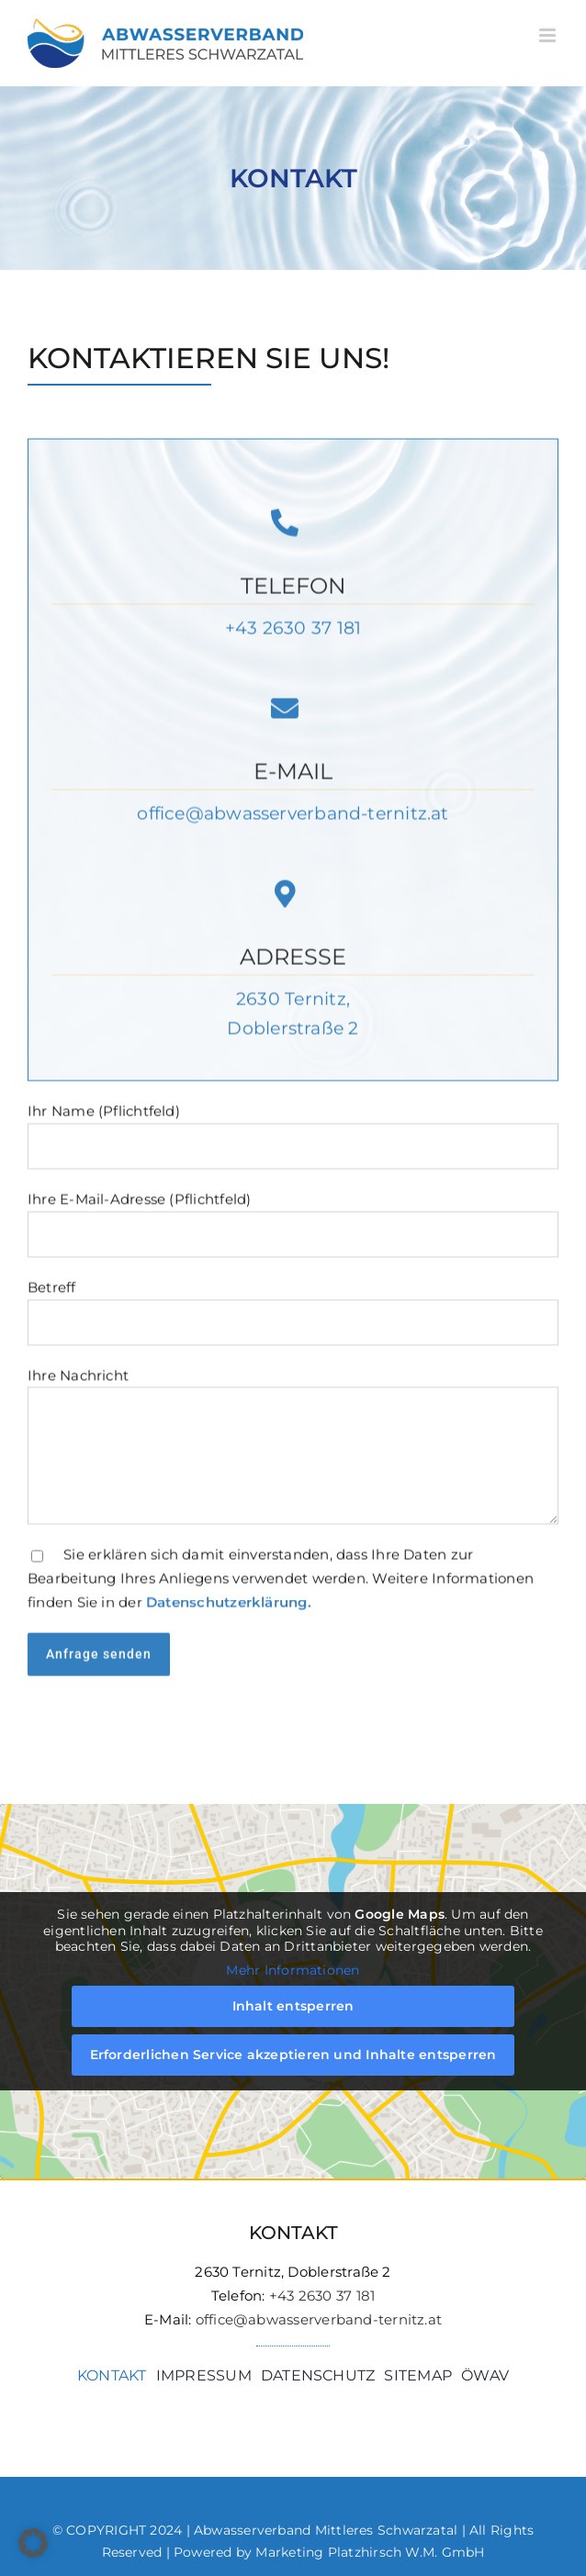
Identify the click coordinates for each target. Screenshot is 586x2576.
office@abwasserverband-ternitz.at (292, 815)
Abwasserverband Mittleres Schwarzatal (325, 2530)
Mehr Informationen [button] (292, 1969)
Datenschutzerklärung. (228, 1604)
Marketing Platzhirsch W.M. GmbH (369, 2552)
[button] (33, 2543)
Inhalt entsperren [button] (293, 2006)
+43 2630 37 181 (293, 630)
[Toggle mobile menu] (548, 35)
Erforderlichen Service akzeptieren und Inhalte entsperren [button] (293, 2054)
